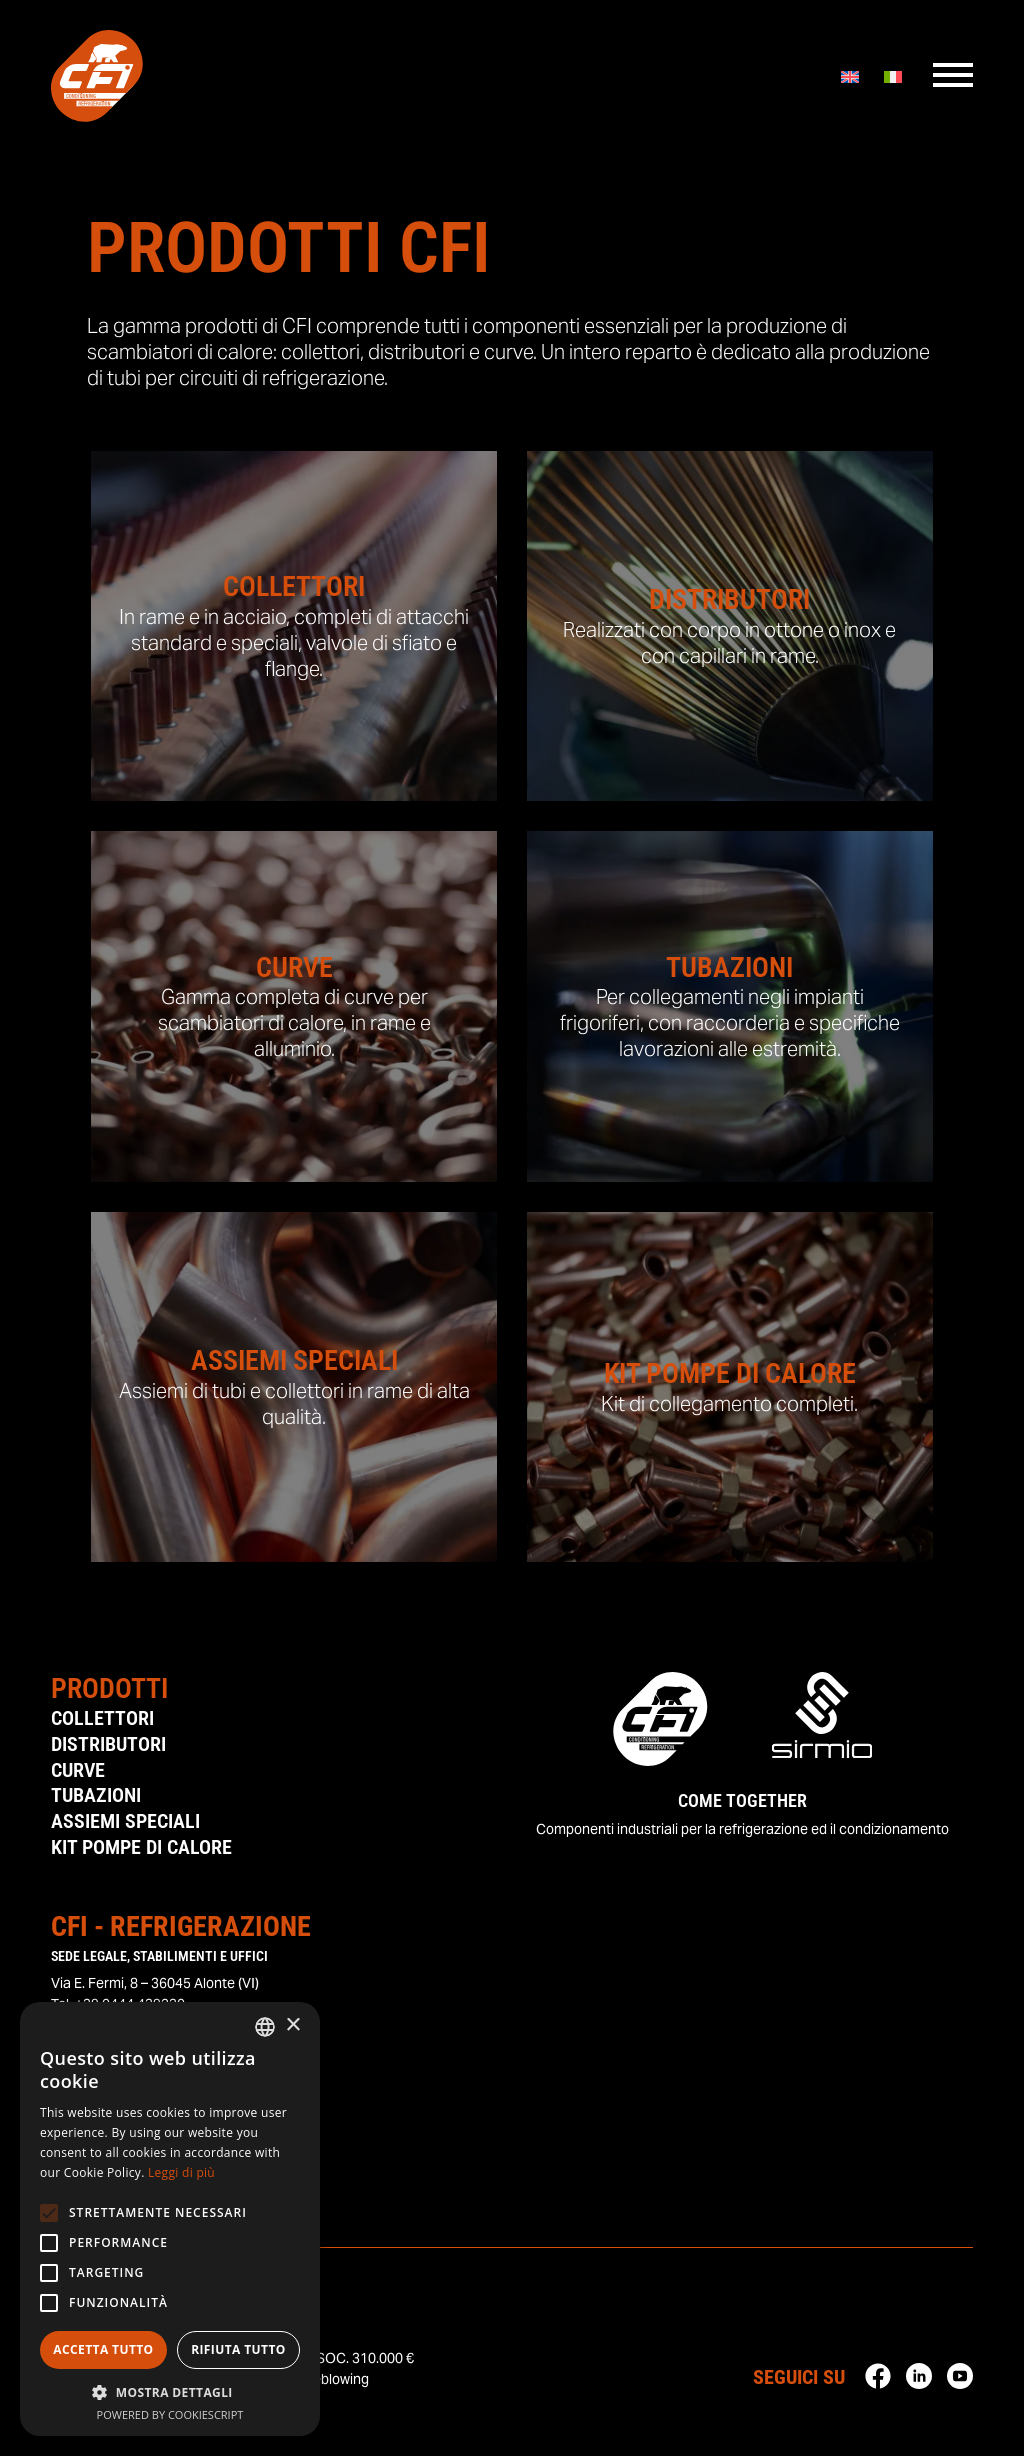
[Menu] (953, 79)
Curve (78, 1771)
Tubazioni (96, 1797)
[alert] (170, 2219)
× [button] (292, 2025)
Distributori (108, 1745)
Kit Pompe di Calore (141, 1849)
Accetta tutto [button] (103, 2349)
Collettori (102, 1719)
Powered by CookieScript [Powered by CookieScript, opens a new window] (170, 2414)
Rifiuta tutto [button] (238, 2349)
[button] (170, 2392)
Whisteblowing (323, 2381)
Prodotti (109, 1688)
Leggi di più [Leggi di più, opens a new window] (181, 2172)
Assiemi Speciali (125, 1823)
